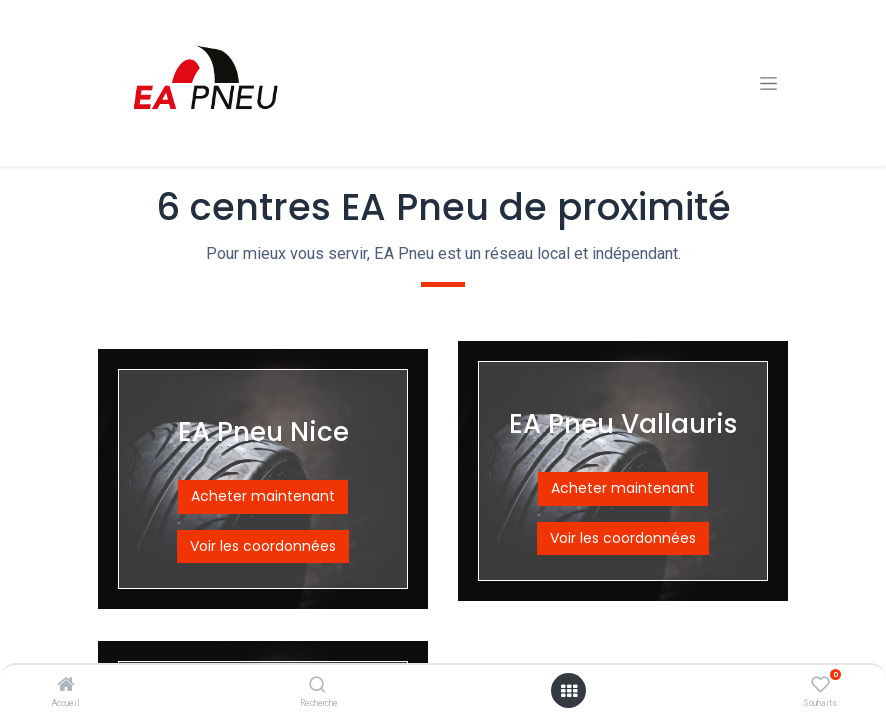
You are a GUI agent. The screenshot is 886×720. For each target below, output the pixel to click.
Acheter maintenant (263, 496)
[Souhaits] (820, 685)
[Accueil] (66, 686)
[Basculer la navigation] (768, 83)
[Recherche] (317, 686)
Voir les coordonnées (263, 546)
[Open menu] (569, 691)
